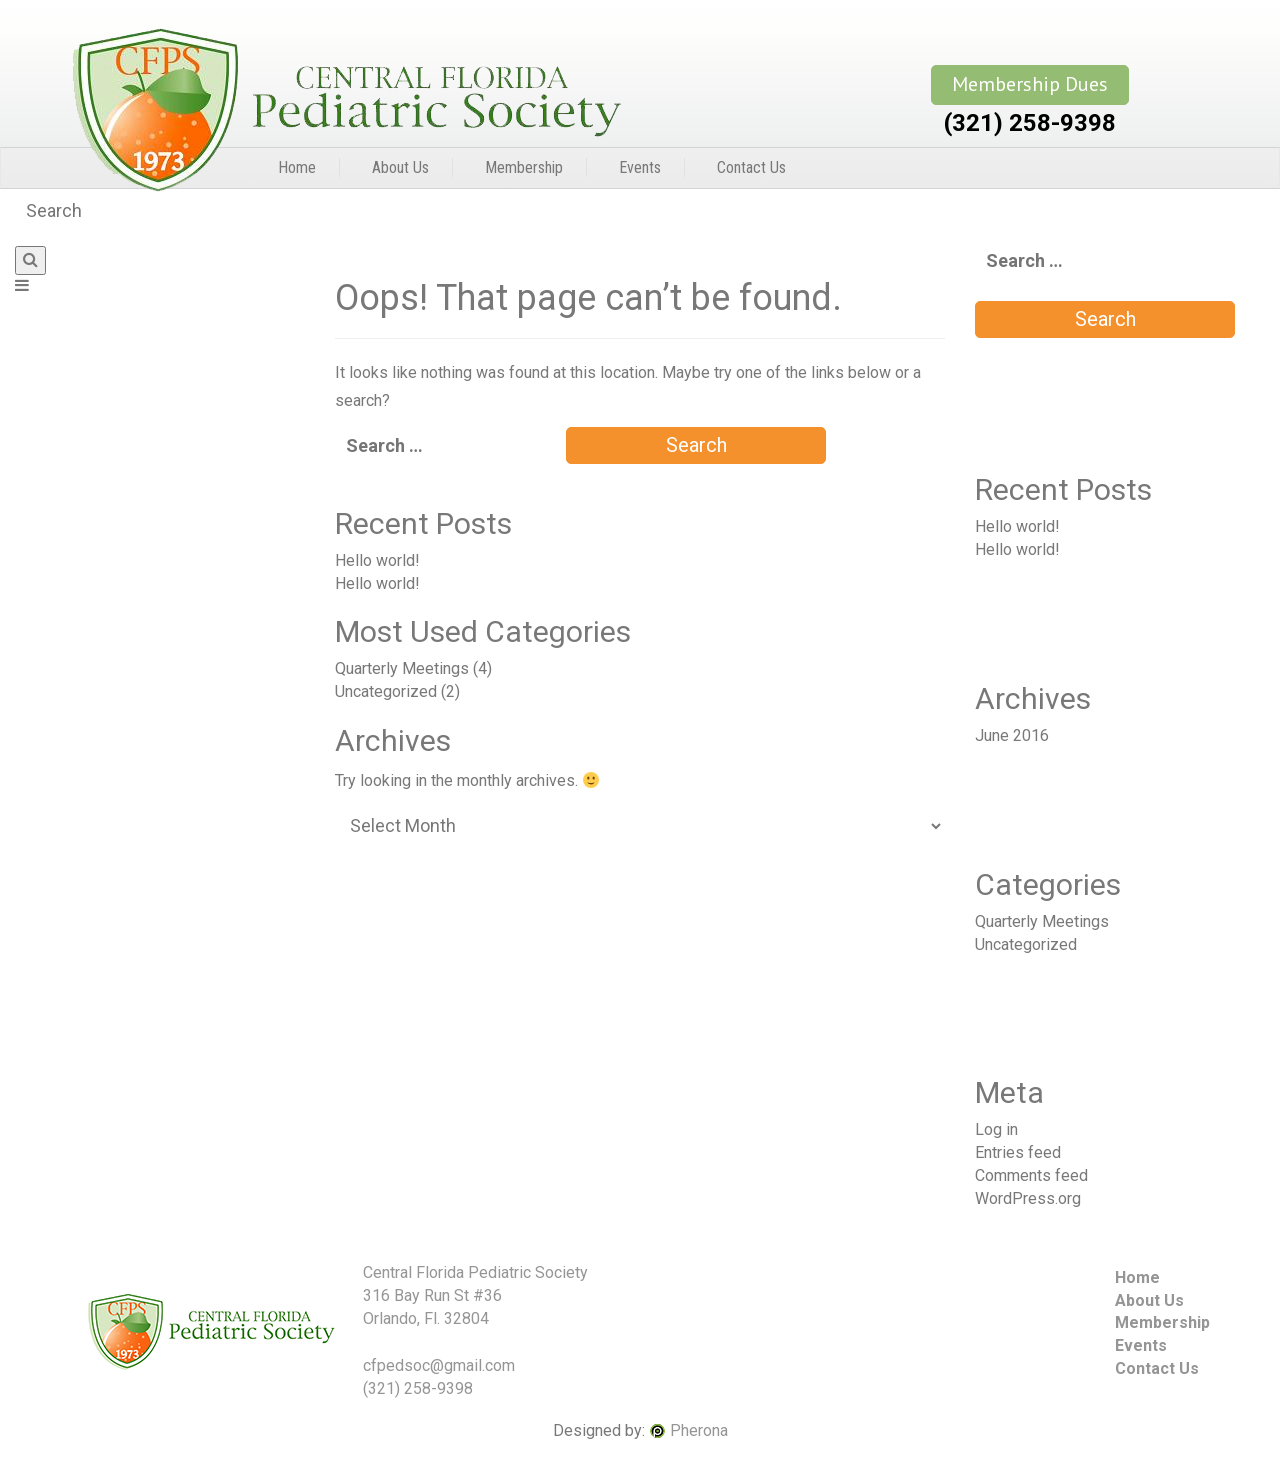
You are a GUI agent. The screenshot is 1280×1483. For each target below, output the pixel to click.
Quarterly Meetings (402, 668)
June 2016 (1012, 735)
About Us (400, 167)
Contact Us (751, 167)
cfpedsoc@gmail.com (439, 1365)
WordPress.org (1028, 1198)
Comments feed (1031, 1175)
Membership (524, 167)
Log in (996, 1129)
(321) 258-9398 (1030, 123)
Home (297, 167)
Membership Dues (1030, 84)
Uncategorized (386, 691)
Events (640, 167)
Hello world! (377, 560)
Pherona (699, 1430)
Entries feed (1018, 1152)
